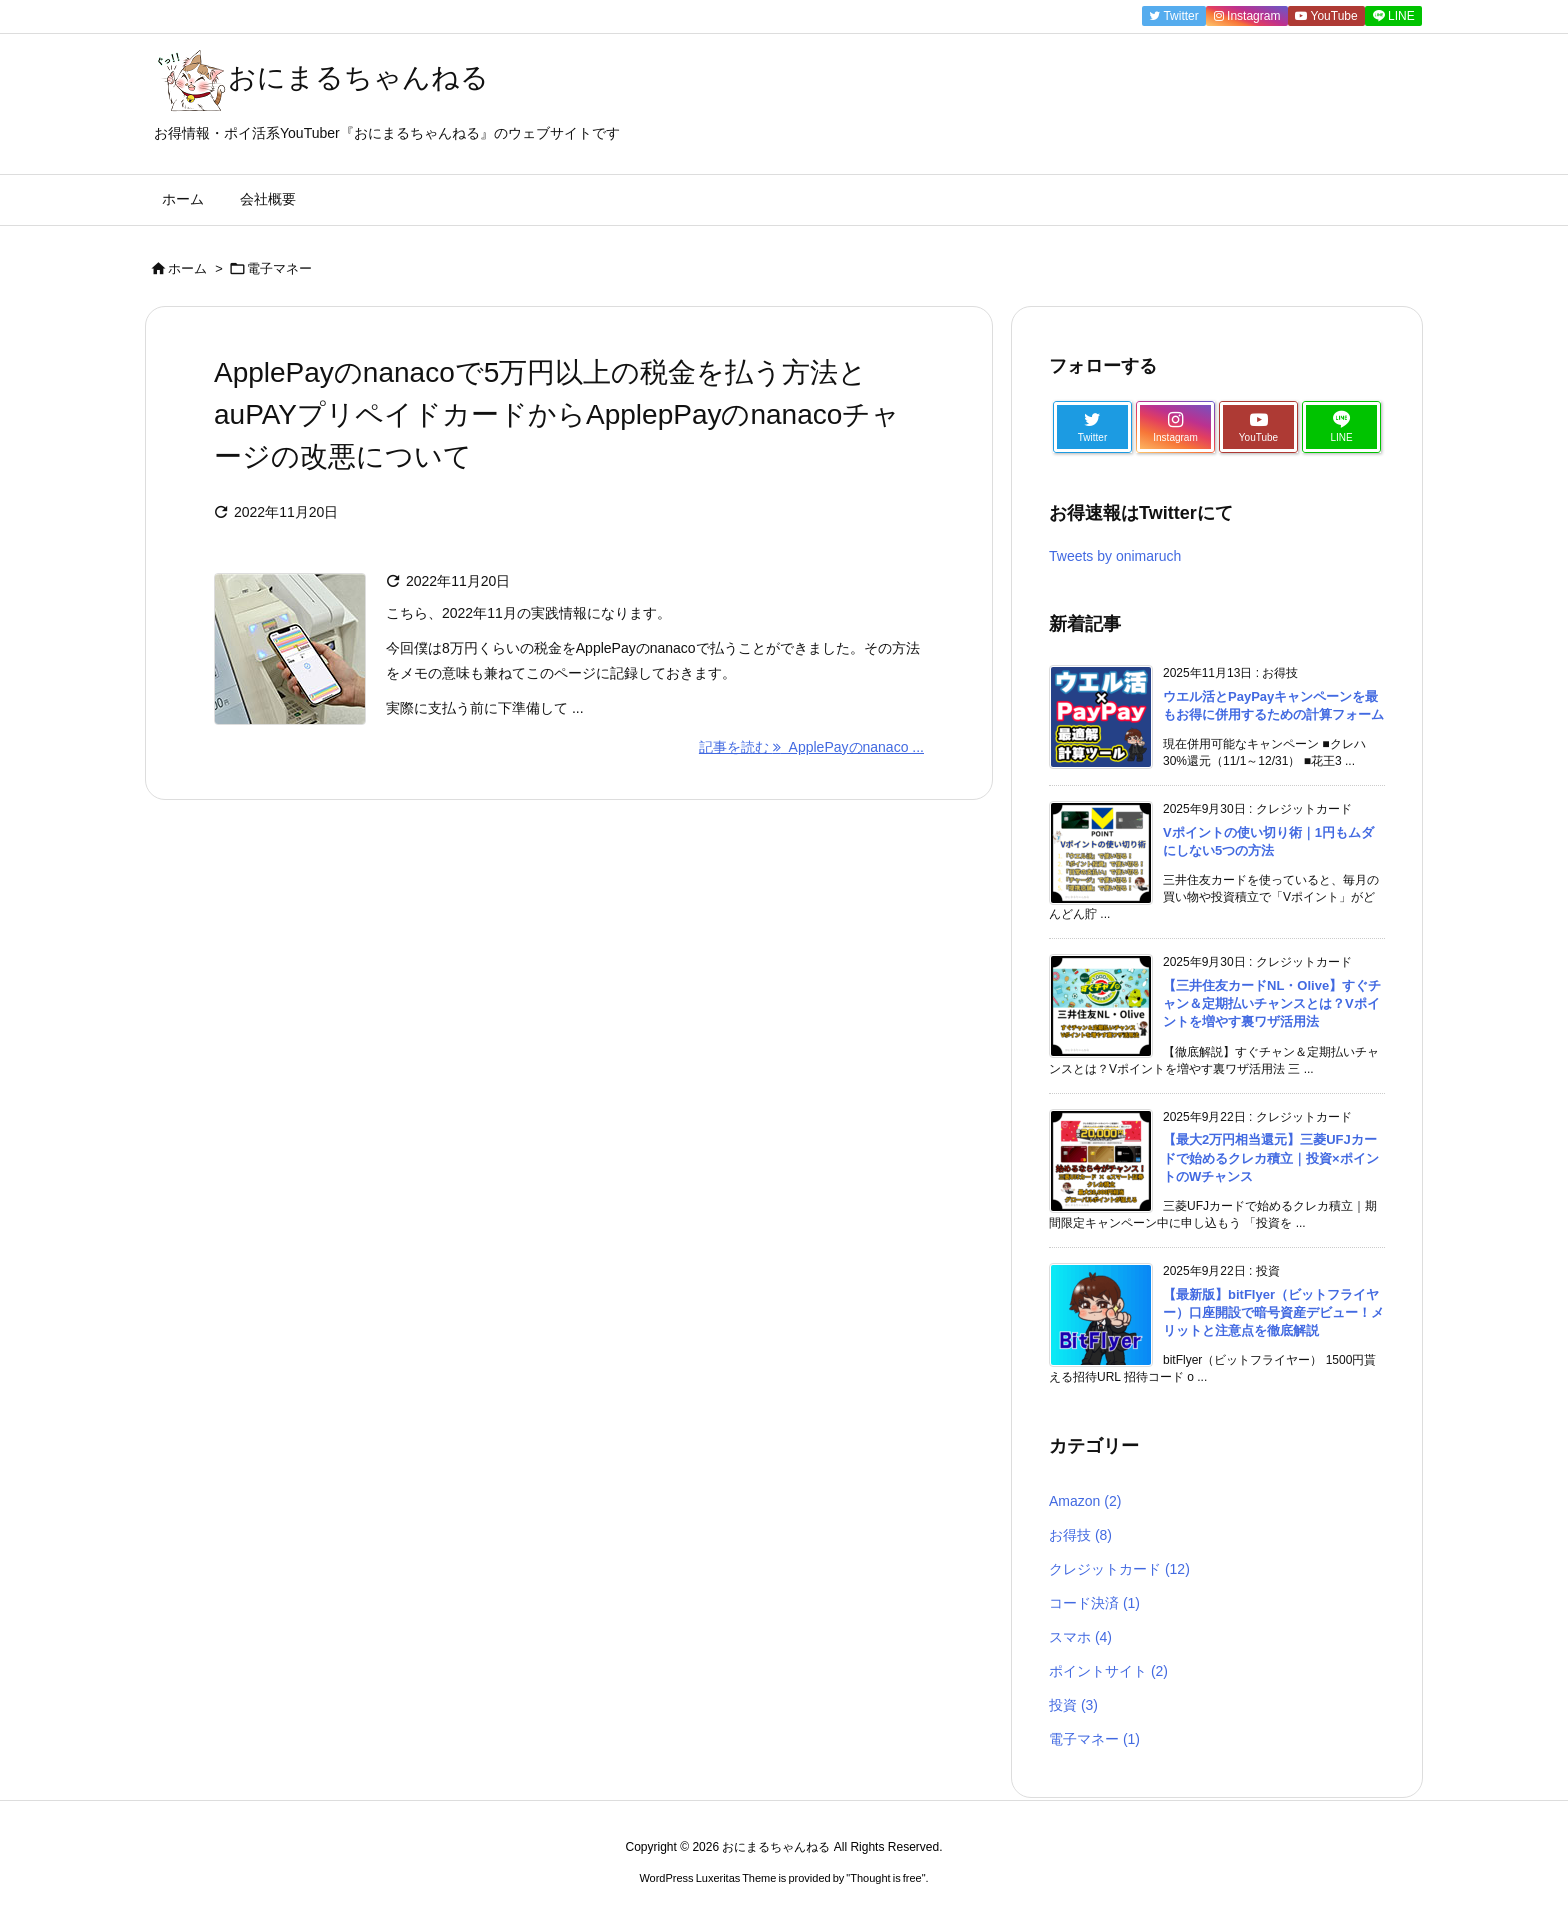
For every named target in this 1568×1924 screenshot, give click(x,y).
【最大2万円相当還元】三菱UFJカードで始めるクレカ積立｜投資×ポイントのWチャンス (1271, 1157)
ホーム (187, 268)
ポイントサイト (1108, 1671)
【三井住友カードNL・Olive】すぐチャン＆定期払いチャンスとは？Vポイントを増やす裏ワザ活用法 (1272, 1003)
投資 (1073, 1705)
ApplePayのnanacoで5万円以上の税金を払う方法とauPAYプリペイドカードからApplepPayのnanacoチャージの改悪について (557, 414)
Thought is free (885, 1878)
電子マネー (1094, 1739)
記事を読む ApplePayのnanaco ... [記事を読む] (811, 747)
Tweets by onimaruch (1115, 556)
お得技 (1080, 1535)
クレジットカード (1119, 1569)
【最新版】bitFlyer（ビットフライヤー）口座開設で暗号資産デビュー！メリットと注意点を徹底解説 (1273, 1312)
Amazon (1085, 1501)
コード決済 (1094, 1603)
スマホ (1080, 1637)
